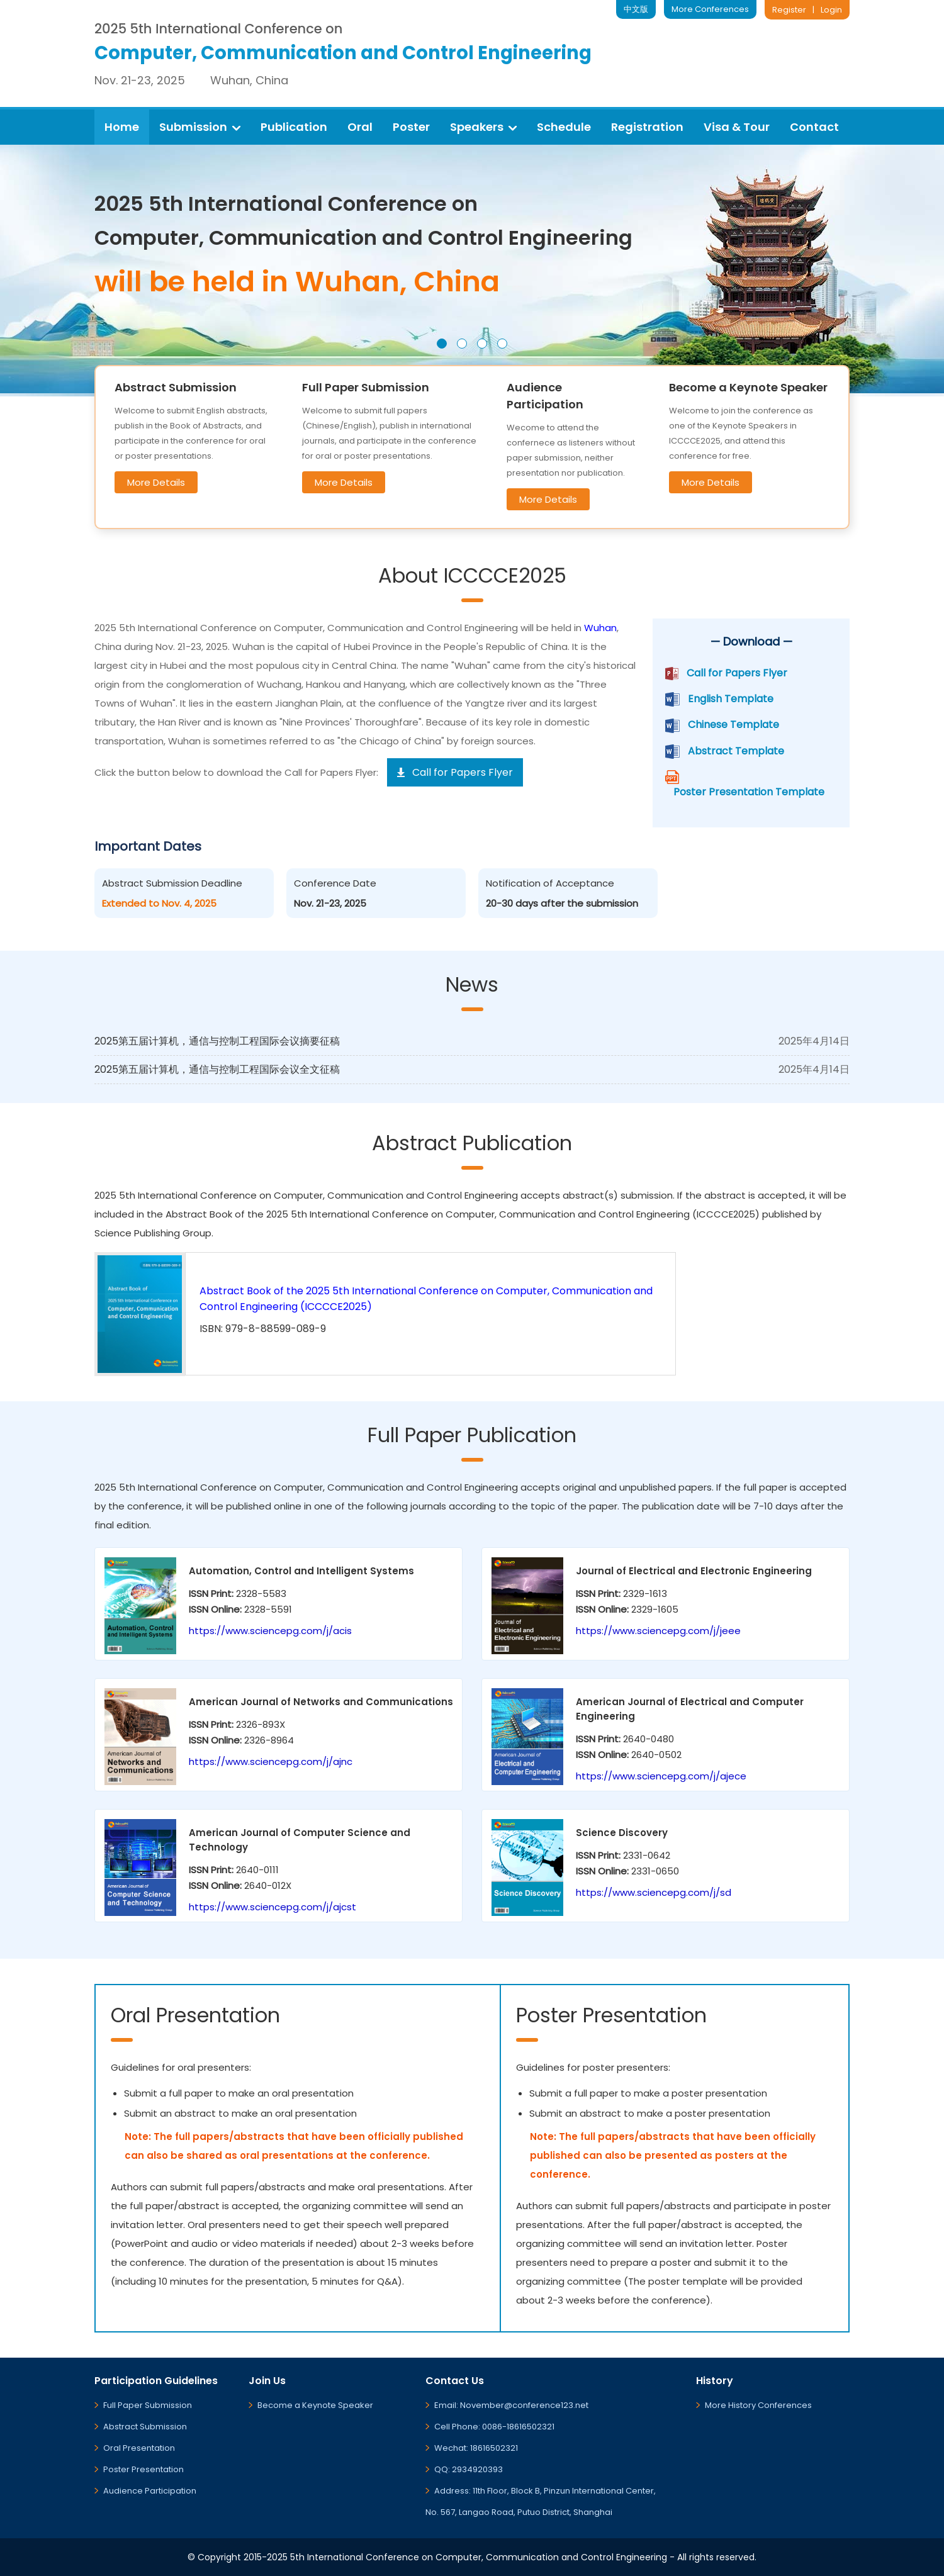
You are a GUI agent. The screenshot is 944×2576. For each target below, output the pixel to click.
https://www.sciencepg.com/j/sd (653, 1892)
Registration (647, 127)
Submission (199, 127)
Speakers (483, 127)
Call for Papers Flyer (737, 673)
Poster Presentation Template (748, 792)
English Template (730, 699)
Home (121, 127)
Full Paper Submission (147, 2405)
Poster (411, 127)
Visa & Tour (737, 127)
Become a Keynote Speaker (315, 2405)
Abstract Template (736, 751)
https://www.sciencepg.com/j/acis (270, 1630)
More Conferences (710, 9)
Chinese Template (733, 724)
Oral (360, 127)
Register (789, 10)
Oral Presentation (139, 2448)
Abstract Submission (145, 2427)
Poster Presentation (143, 2469)
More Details (156, 482)
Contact (814, 127)
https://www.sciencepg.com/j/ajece (661, 1776)
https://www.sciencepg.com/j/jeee (658, 1630)
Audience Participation (149, 2491)
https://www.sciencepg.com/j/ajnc (270, 1761)
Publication (294, 127)
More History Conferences (758, 2405)
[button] (442, 344)
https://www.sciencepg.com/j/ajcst (272, 1906)
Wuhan (600, 627)
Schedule (564, 127)
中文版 (636, 9)
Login (831, 10)
